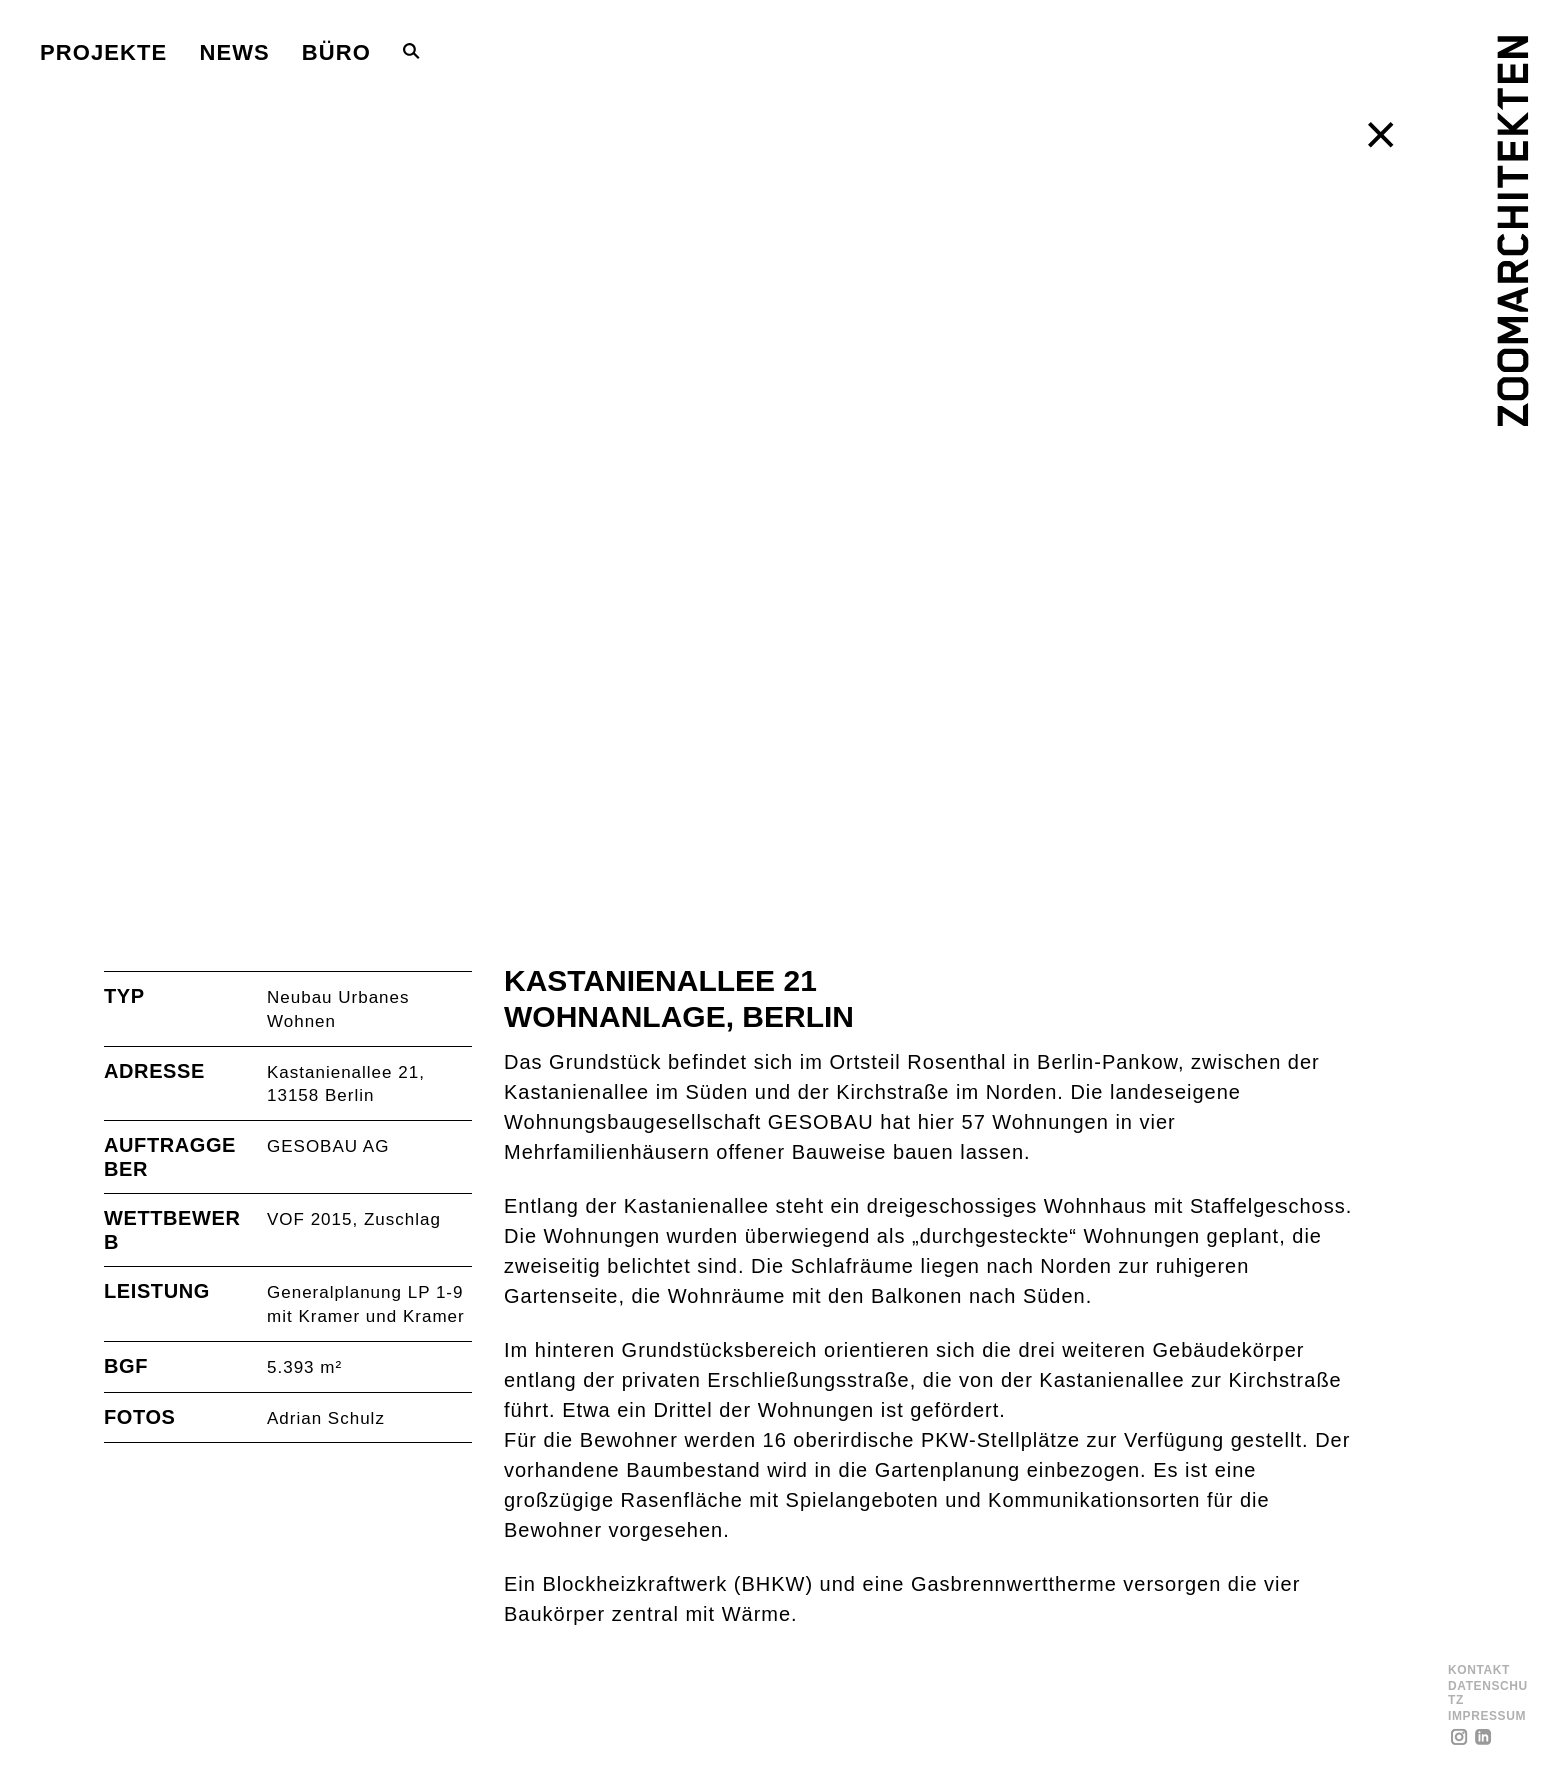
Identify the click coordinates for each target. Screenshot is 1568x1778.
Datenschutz (1488, 1693)
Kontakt (1479, 1670)
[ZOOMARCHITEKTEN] (1512, 231)
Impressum (1487, 1716)
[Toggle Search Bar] (411, 51)
